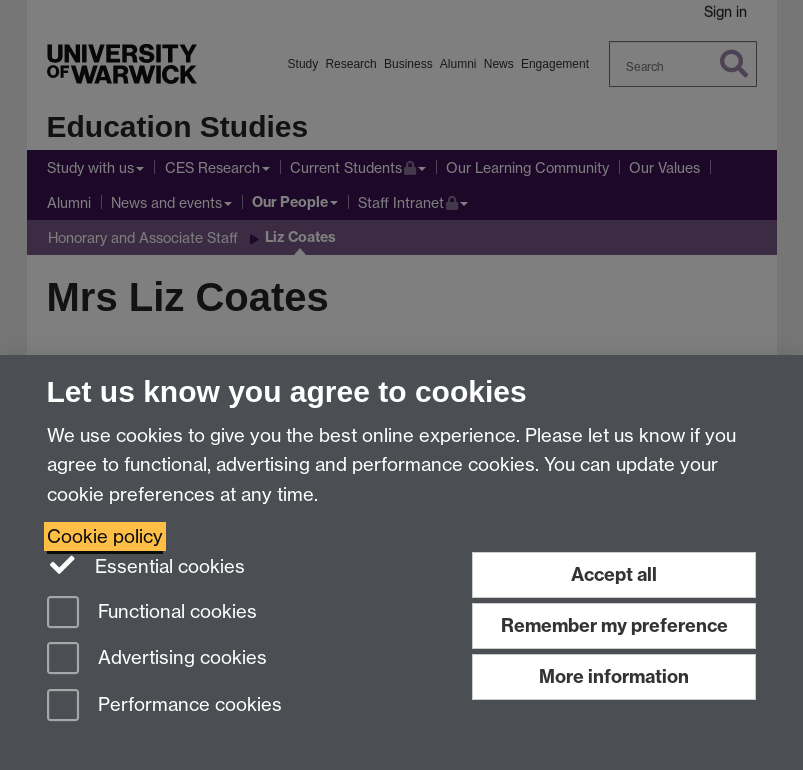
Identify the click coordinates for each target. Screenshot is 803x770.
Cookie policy (105, 536)
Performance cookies (164, 706)
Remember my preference (614, 625)
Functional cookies (152, 613)
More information (614, 676)
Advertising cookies (157, 659)
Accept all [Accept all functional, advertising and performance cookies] (614, 574)
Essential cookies (146, 565)
